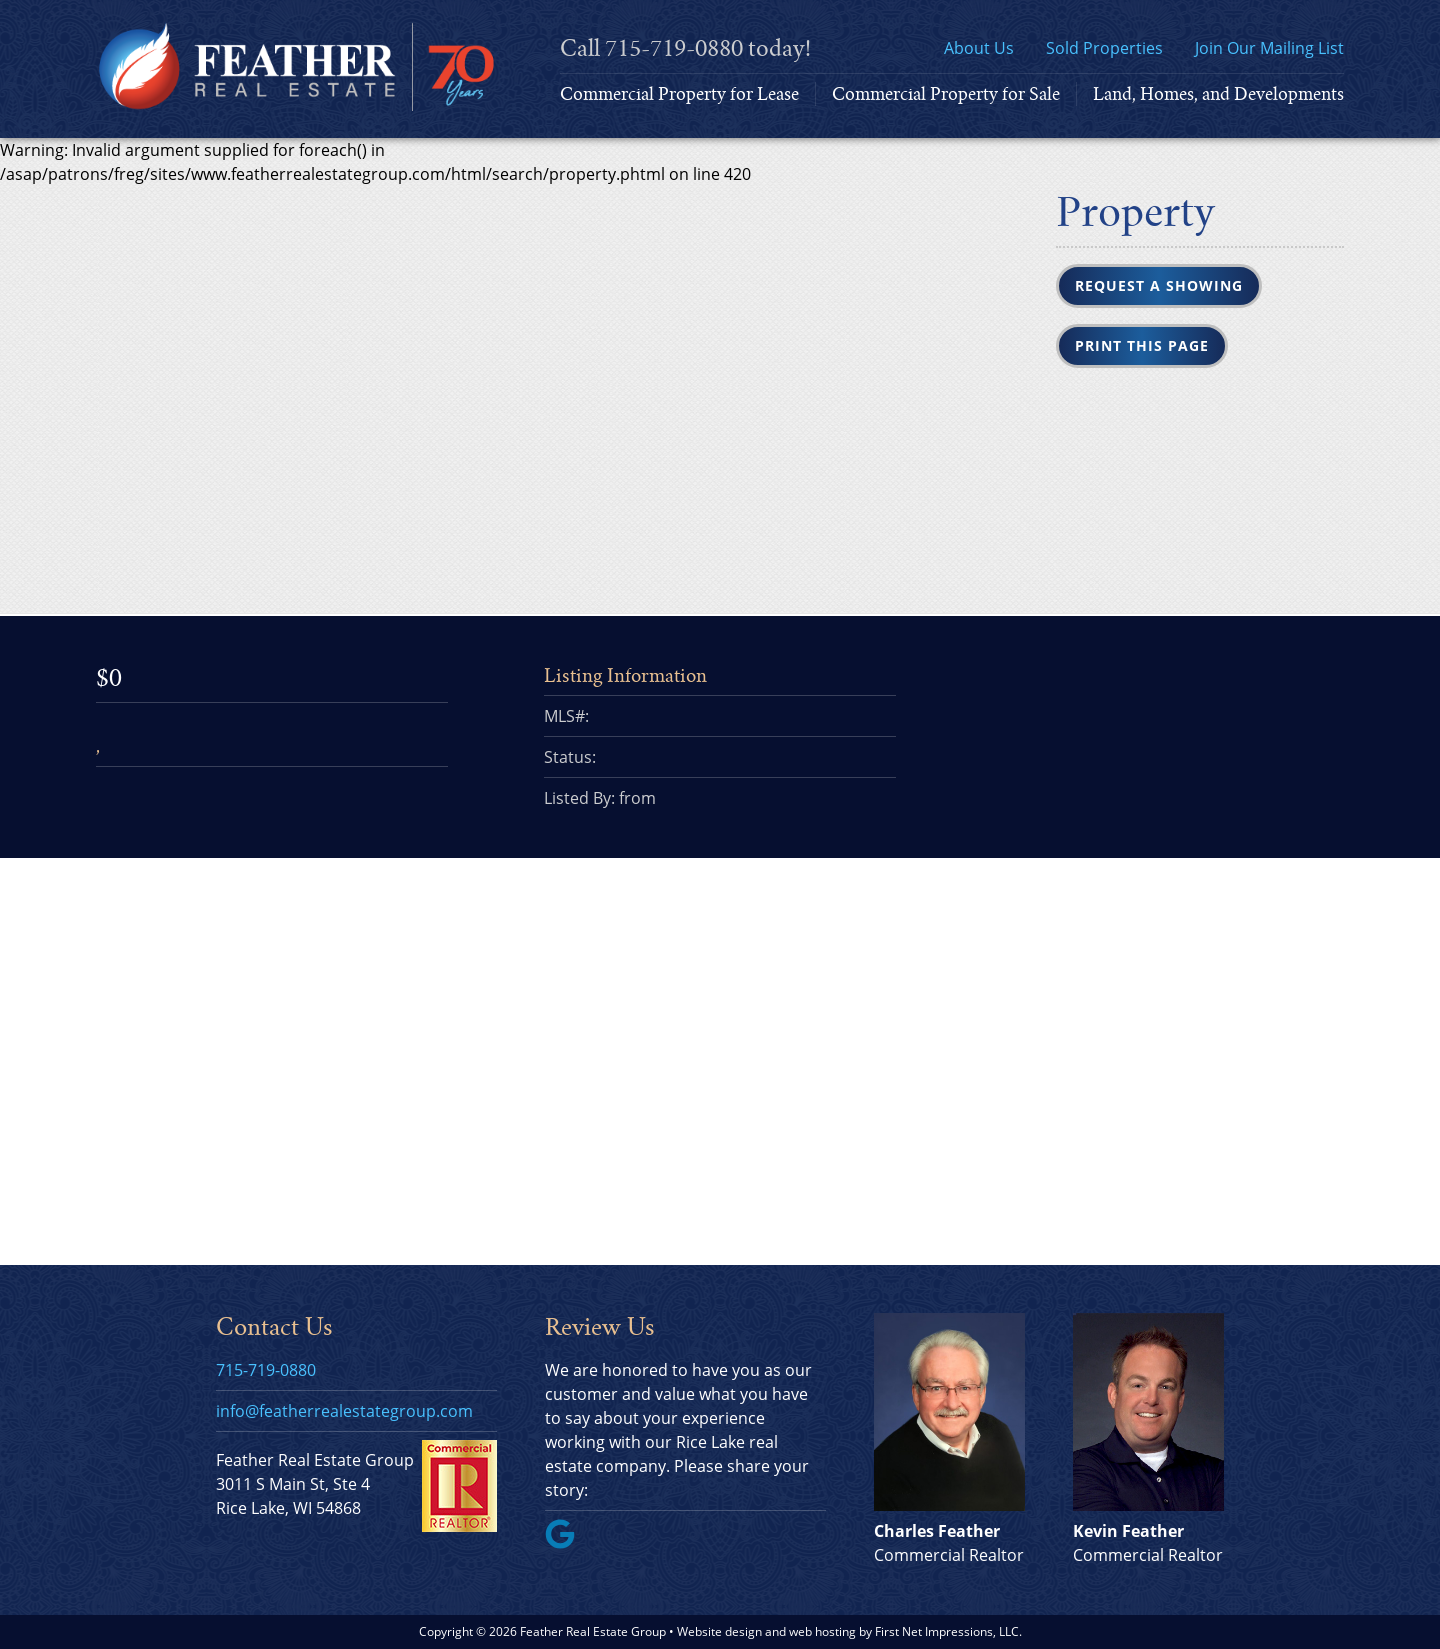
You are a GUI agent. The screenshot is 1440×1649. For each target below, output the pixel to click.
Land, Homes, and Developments (1218, 94)
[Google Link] (568, 1543)
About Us (979, 48)
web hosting (822, 1631)
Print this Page (1142, 345)
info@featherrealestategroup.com (344, 1411)
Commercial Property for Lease (679, 94)
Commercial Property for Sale (946, 94)
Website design (719, 1631)
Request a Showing (1159, 285)
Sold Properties (1104, 48)
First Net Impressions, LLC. (948, 1631)
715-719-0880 (674, 48)
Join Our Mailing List (1269, 48)
